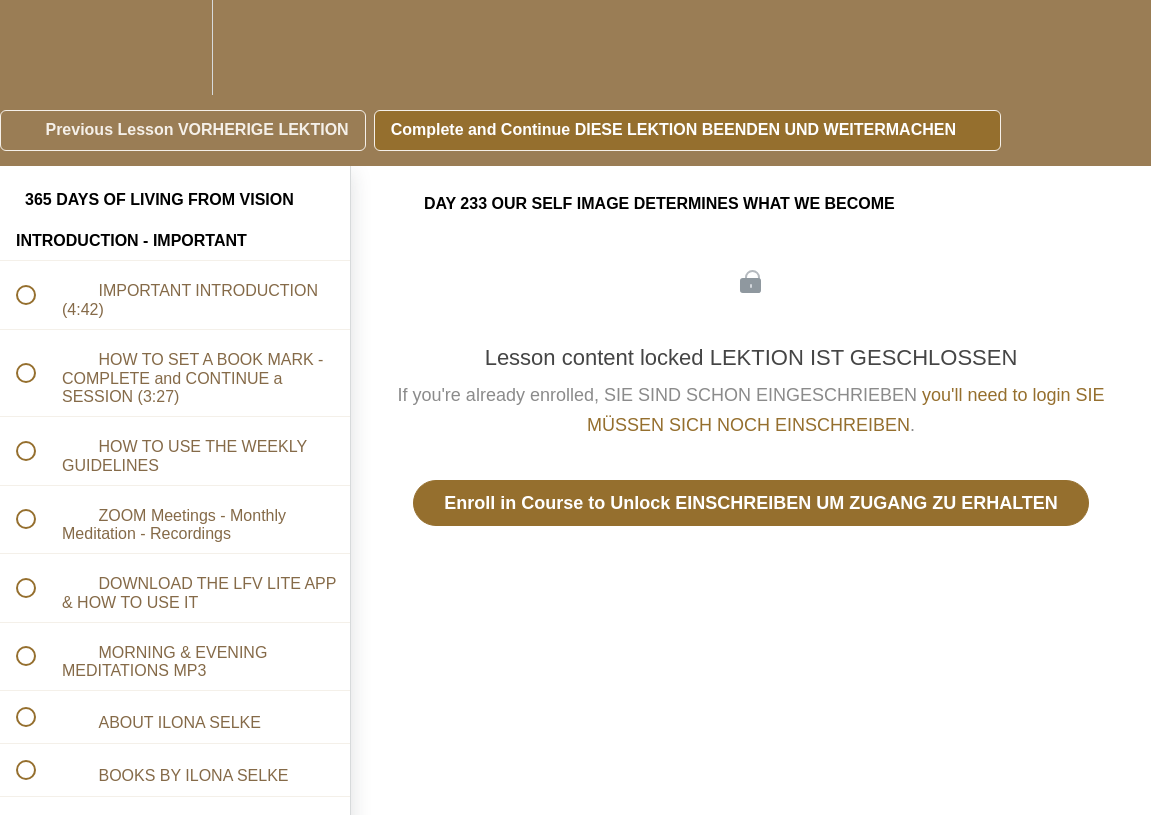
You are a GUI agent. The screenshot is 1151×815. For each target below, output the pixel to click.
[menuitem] (175, 47)
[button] (37, 47)
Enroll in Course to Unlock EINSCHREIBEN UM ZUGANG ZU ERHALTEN (751, 503)
